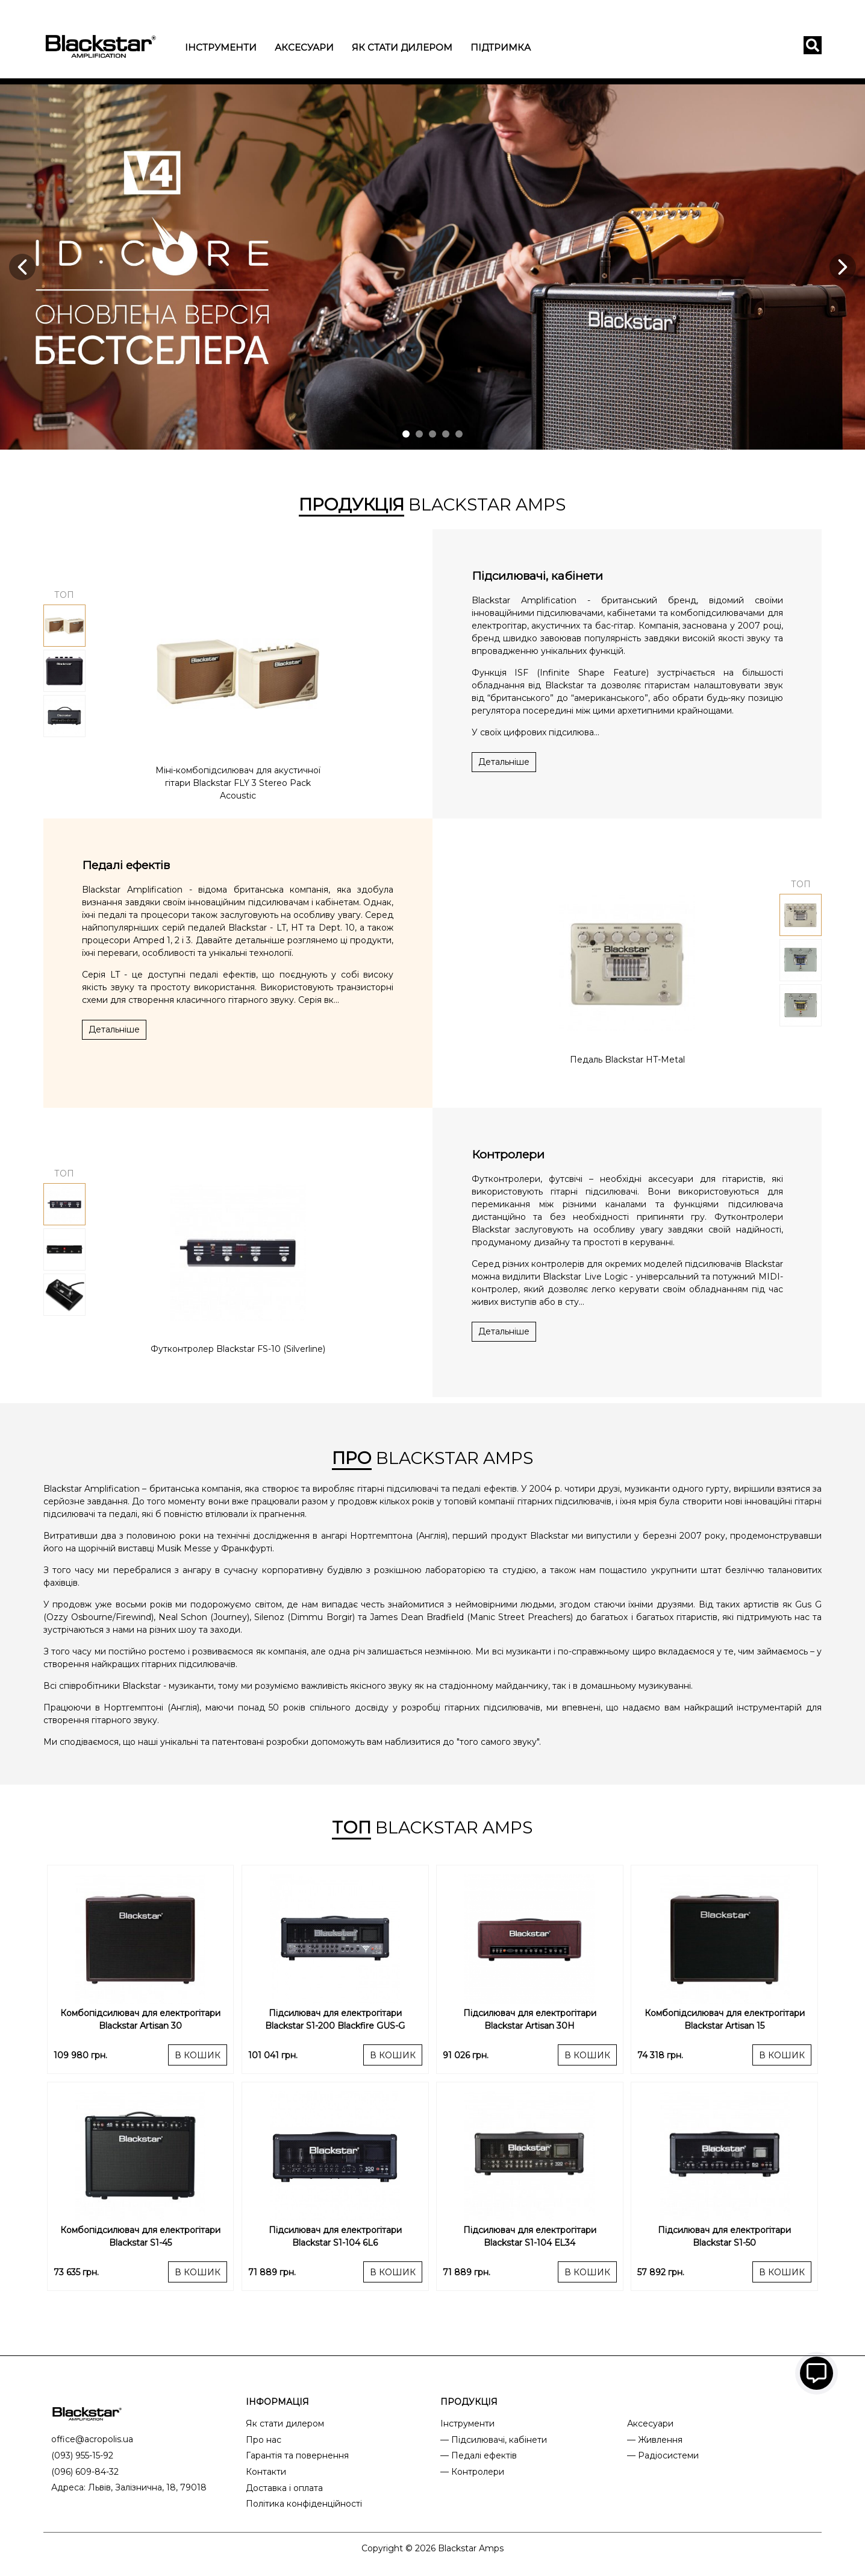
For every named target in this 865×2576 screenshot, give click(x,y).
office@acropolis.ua (92, 2439)
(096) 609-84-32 (85, 2471)
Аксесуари (304, 47)
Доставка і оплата (284, 2488)
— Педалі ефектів (478, 2455)
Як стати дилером (402, 47)
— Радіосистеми (663, 2455)
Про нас (263, 2439)
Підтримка (500, 47)
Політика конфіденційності (304, 2503)
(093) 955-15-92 (82, 2455)
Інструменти (221, 47)
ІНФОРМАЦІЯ (277, 2401)
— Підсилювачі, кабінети (493, 2439)
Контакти (266, 2471)
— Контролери (472, 2471)
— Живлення (654, 2439)
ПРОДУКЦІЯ (469, 2401)
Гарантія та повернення (297, 2455)
